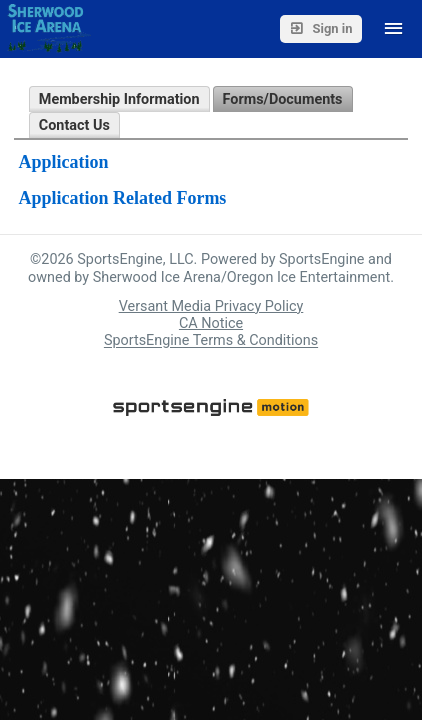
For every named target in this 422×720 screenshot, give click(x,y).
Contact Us (74, 125)
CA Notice (211, 323)
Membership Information (119, 99)
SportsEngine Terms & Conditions (211, 341)
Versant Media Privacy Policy (211, 306)
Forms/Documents (283, 99)
